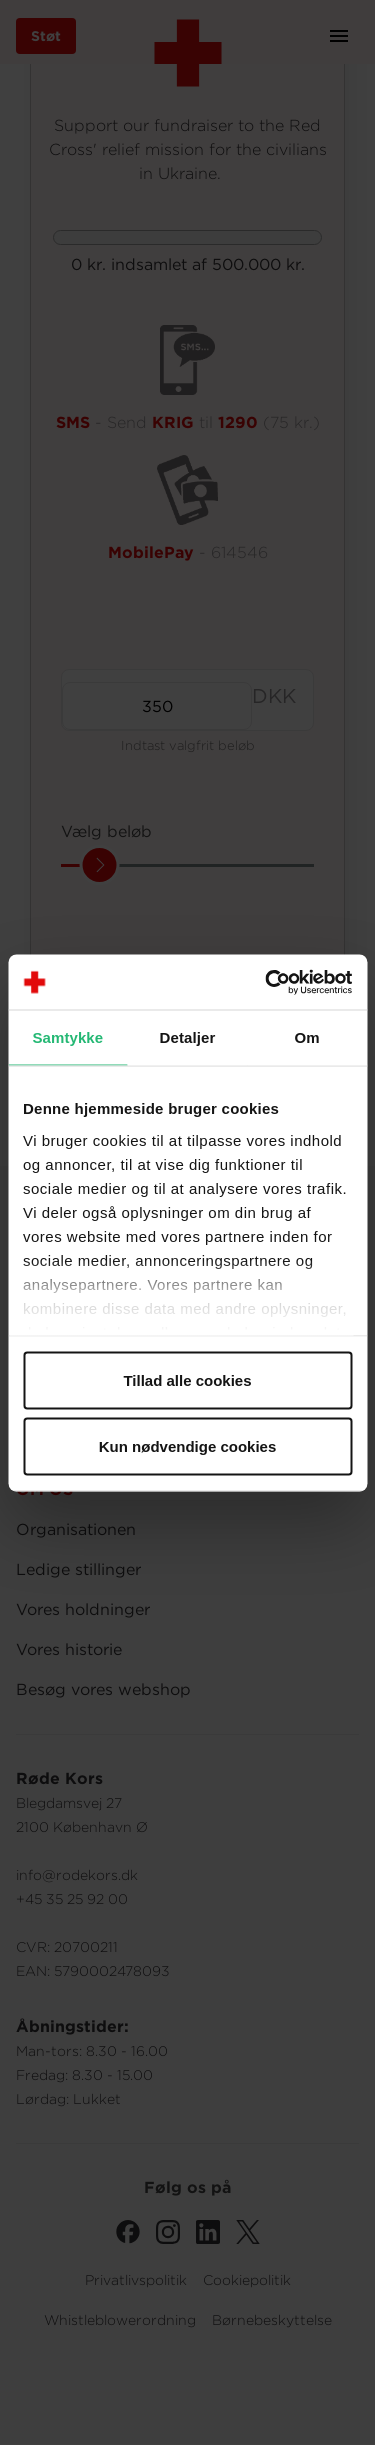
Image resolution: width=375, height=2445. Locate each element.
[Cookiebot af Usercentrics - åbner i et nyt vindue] (267, 982)
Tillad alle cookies (187, 1380)
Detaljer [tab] (188, 1037)
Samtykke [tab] (67, 1037)
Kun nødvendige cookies (188, 1445)
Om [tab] (307, 1037)
